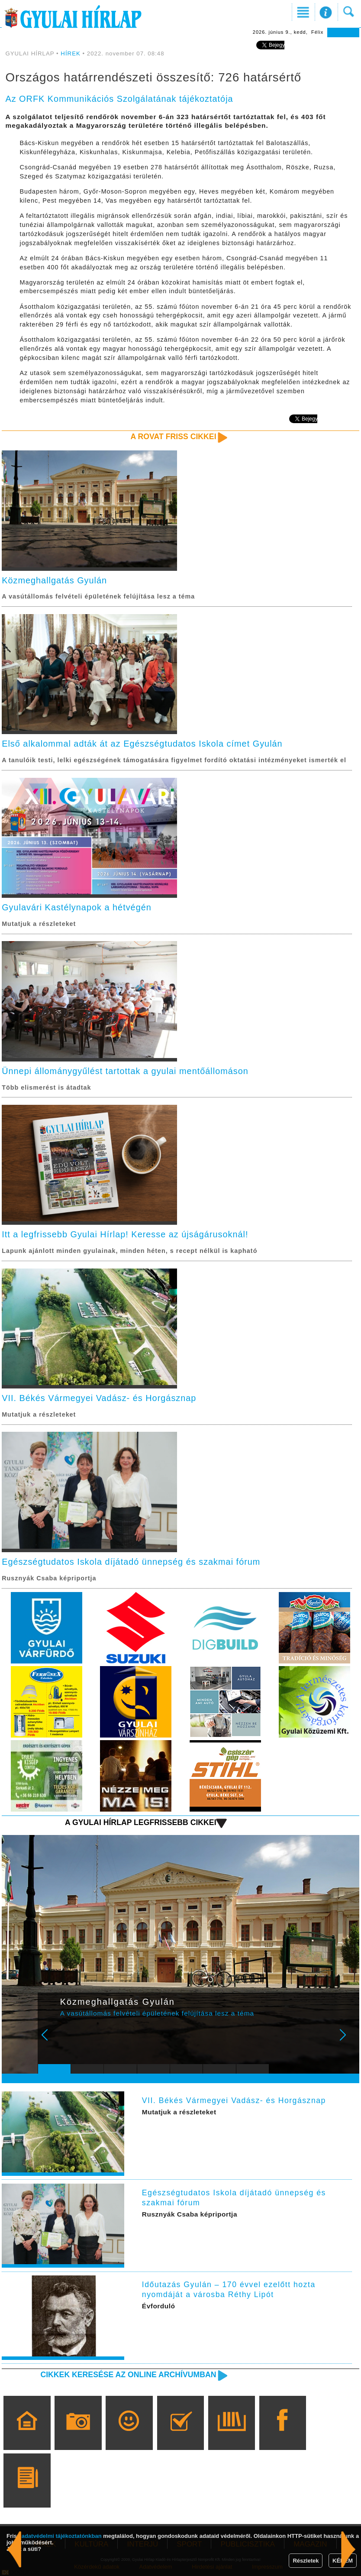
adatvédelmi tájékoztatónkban (62, 2536)
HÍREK (71, 53)
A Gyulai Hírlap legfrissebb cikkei (140, 1822)
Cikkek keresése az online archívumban (128, 2374)
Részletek (306, 2560)
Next (347, 2041)
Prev (50, 2041)
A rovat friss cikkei (173, 436)
